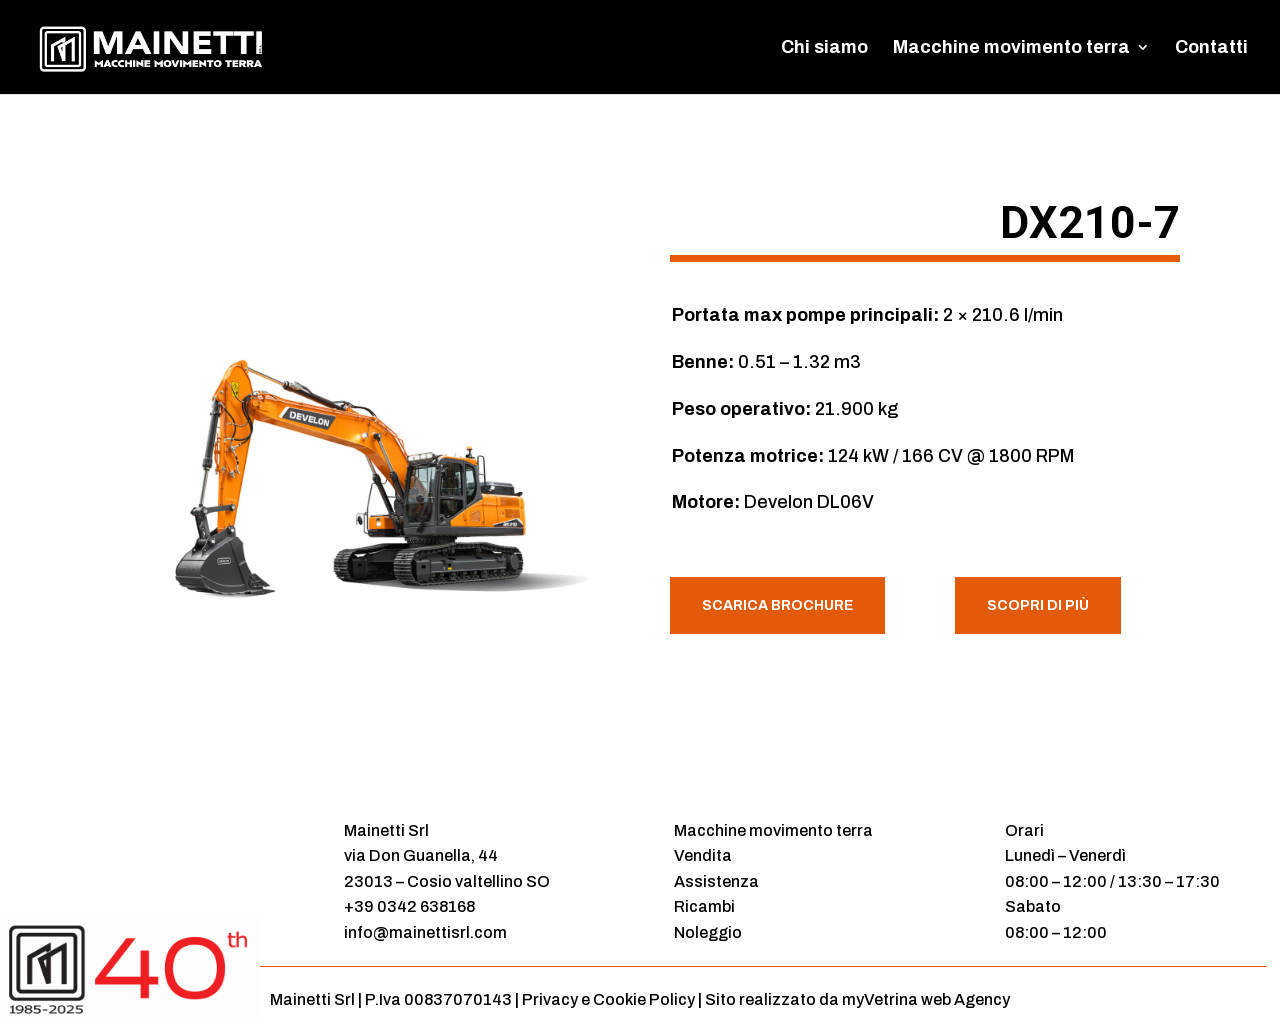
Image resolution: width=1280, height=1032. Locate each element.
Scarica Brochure (777, 605)
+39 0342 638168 (409, 906)
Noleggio (708, 932)
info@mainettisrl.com (425, 932)
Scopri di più (1038, 605)
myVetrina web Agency (926, 999)
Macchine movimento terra (1011, 48)
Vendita (703, 855)
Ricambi (704, 906)
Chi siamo (824, 48)
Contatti (1211, 48)
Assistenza (716, 881)
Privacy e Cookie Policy (608, 999)
